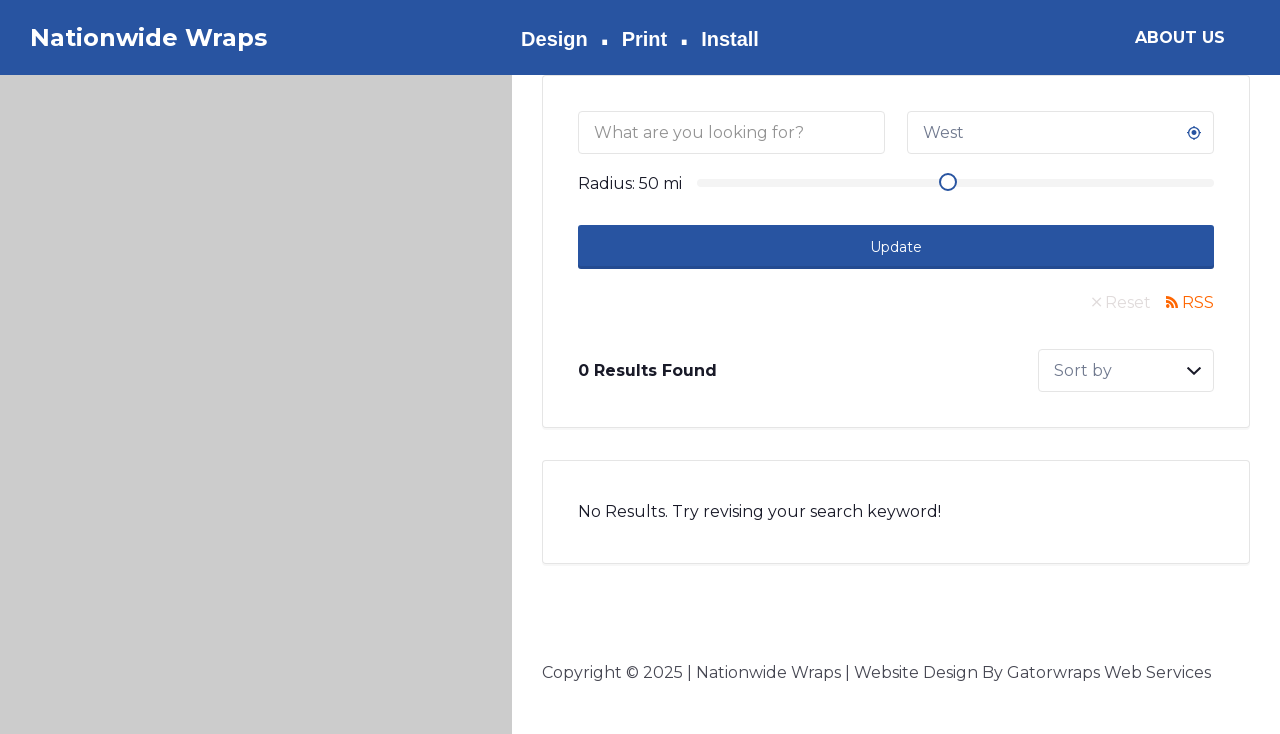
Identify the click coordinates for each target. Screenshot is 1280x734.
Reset (1128, 302)
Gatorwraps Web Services (1109, 672)
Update (896, 247)
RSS (1198, 302)
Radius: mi (630, 183)
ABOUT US (1180, 37)
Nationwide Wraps (148, 37)
